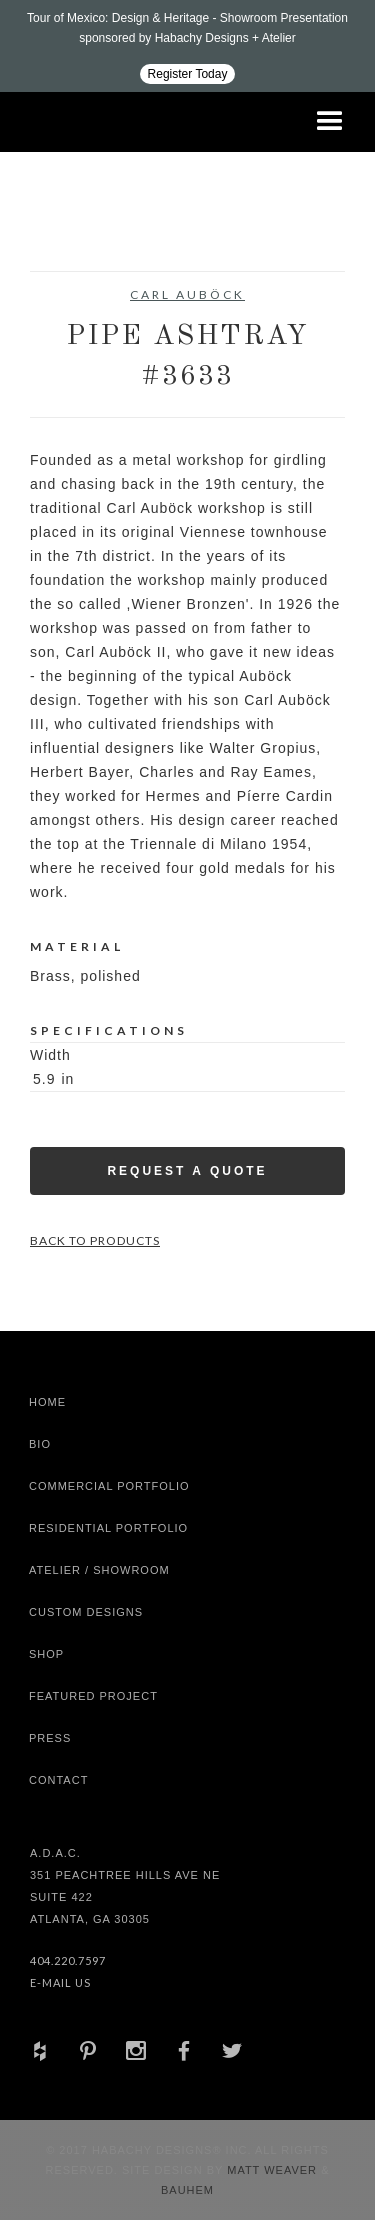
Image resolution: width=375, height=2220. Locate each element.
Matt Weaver (274, 2170)
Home (47, 1402)
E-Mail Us (60, 1982)
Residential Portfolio (108, 1528)
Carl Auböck (187, 294)
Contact (58, 1780)
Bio (40, 1444)
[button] (330, 122)
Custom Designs (86, 1612)
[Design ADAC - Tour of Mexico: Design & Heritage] (187, 46)
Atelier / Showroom (99, 1570)
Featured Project (93, 1696)
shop (46, 1654)
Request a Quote (187, 1171)
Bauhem (187, 2190)
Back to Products (95, 1240)
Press (50, 1738)
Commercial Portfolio (109, 1486)
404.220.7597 (68, 1960)
